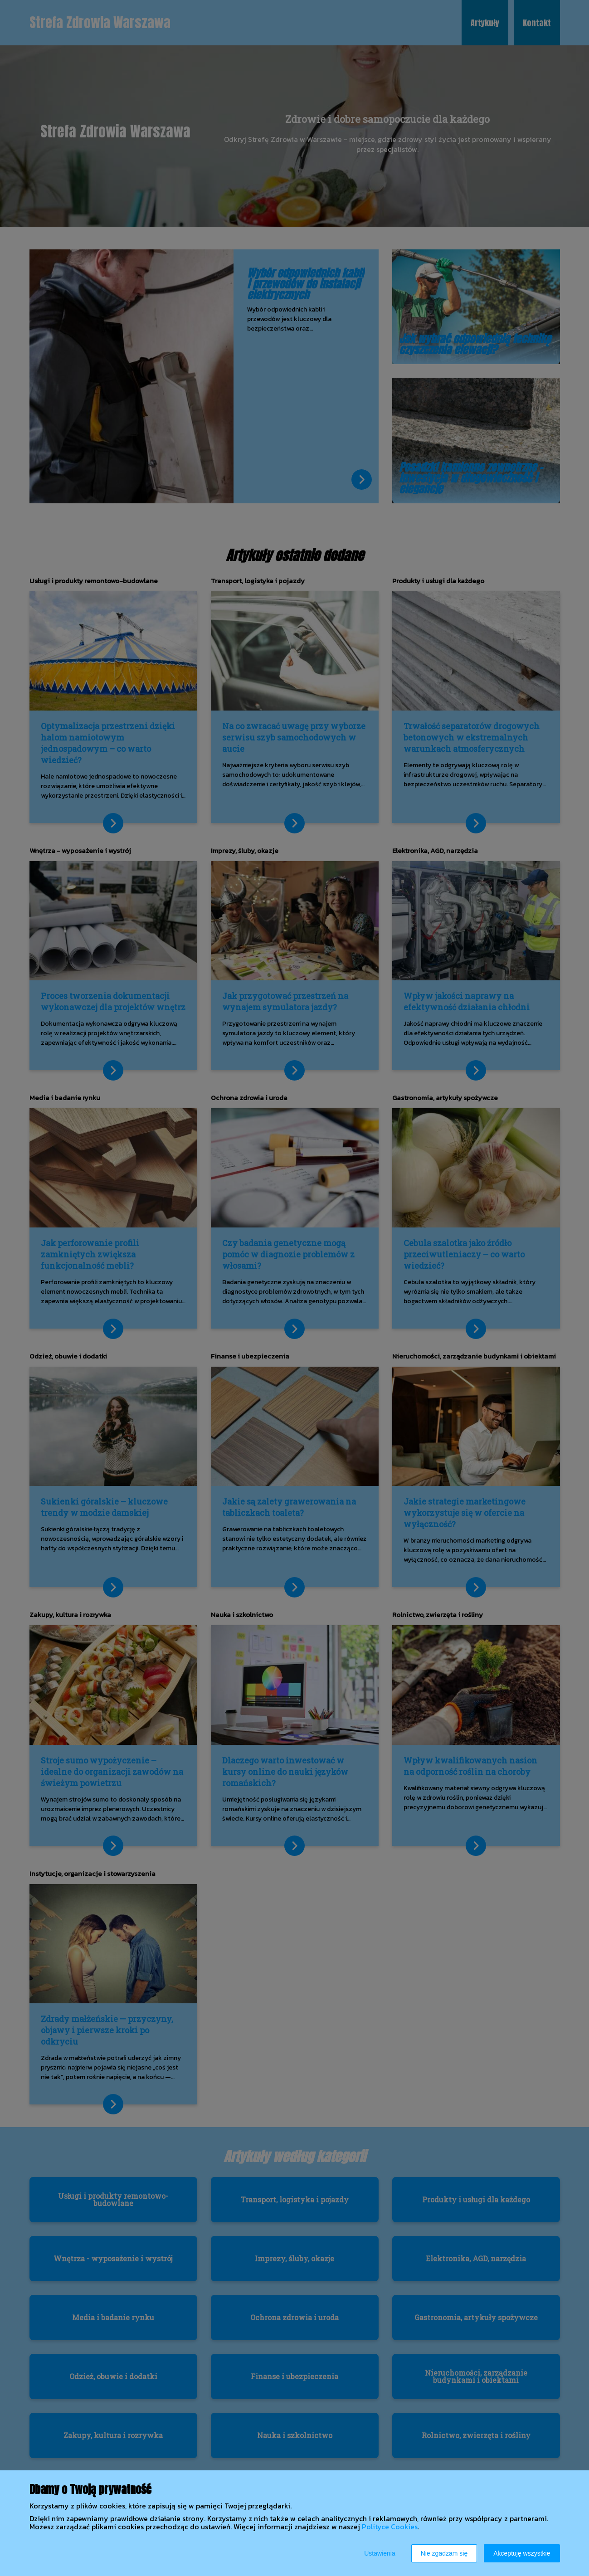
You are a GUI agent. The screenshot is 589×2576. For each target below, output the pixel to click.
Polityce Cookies (390, 2526)
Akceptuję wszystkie (521, 2553)
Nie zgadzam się (444, 2553)
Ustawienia (379, 2553)
